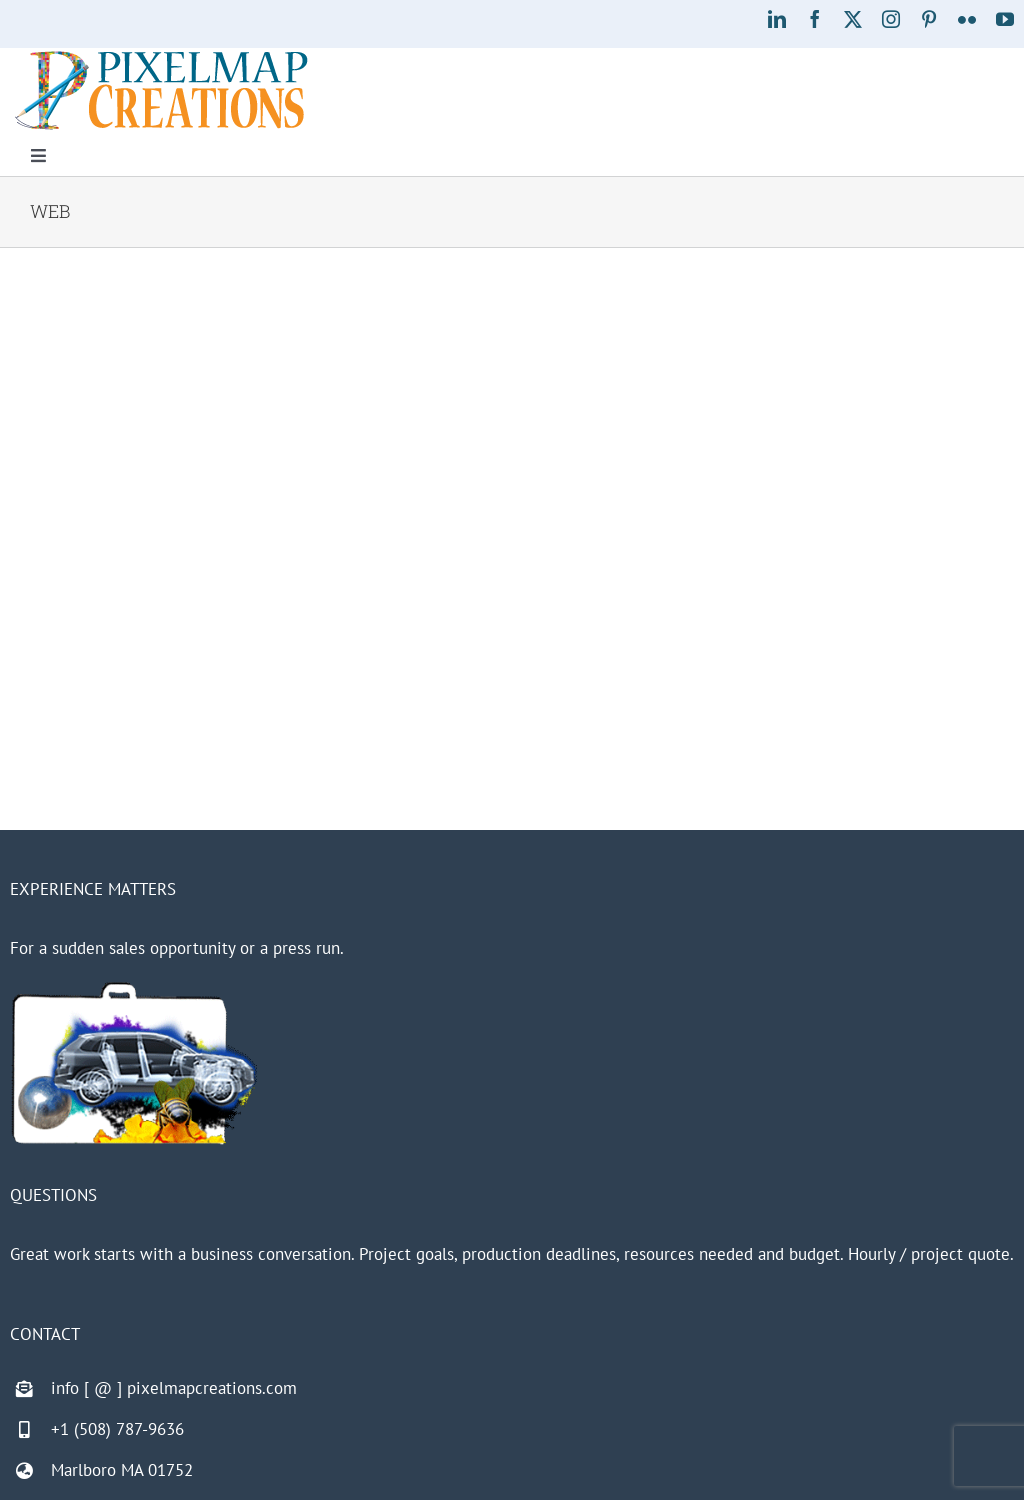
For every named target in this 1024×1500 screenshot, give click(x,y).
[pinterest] (929, 19)
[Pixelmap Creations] (161, 56)
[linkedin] (777, 19)
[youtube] (1005, 19)
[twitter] (853, 19)
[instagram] (891, 19)
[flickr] (967, 19)
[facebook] (815, 19)
